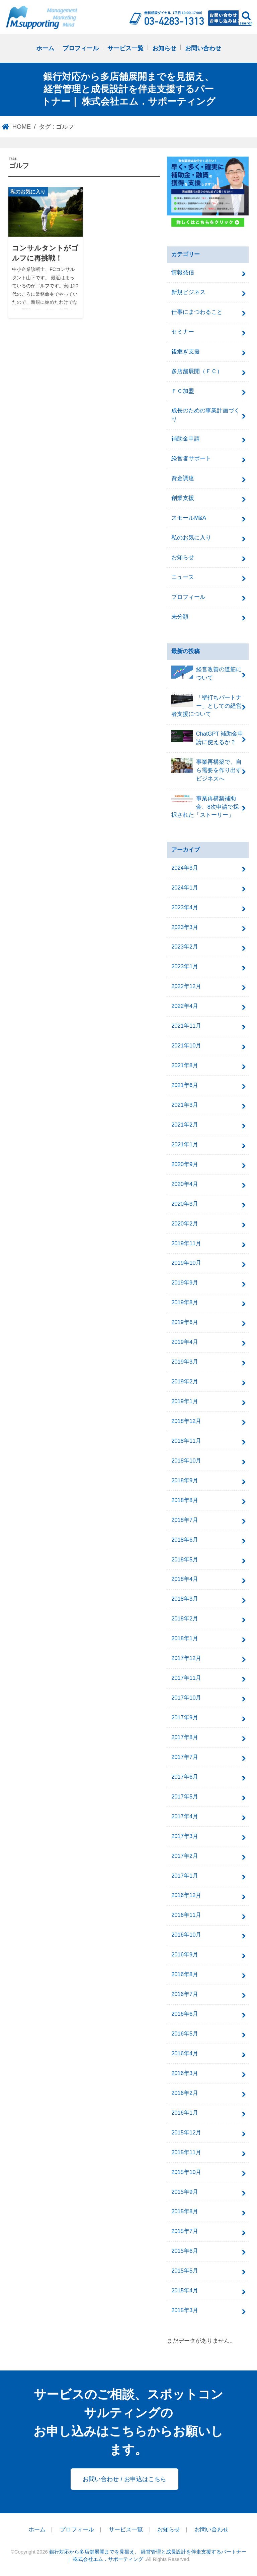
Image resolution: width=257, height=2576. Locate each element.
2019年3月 (184, 1362)
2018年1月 (184, 1638)
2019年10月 (186, 1263)
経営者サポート (191, 458)
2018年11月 (186, 1441)
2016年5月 (184, 2033)
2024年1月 (184, 887)
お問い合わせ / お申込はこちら (124, 2478)
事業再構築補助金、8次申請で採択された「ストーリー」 (205, 806)
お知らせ (164, 48)
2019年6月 (184, 1322)
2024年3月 (184, 868)
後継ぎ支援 (185, 351)
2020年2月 (184, 1223)
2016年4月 (184, 2053)
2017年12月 (186, 1658)
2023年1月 (184, 966)
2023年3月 (184, 927)
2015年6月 (184, 2251)
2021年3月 (184, 1105)
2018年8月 (184, 1500)
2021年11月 (186, 1026)
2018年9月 (184, 1480)
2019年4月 (184, 1342)
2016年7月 (184, 1994)
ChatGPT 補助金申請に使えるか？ (207, 737)
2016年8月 (184, 1974)
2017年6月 (184, 1777)
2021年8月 (184, 1065)
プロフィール (81, 48)
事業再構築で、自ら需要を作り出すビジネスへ (206, 770)
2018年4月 (184, 1579)
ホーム (45, 48)
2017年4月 (184, 1816)
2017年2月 (184, 1856)
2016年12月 (186, 1895)
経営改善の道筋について (206, 673)
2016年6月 (184, 2014)
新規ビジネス (188, 292)
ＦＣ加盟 (182, 391)
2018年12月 (186, 1421)
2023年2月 (184, 946)
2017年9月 (184, 1717)
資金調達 (182, 478)
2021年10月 (186, 1045)
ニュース (182, 577)
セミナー (182, 332)
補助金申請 (185, 439)
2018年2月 (184, 1618)
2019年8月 (184, 1302)
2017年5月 (184, 1796)
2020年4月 (184, 1184)
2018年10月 (186, 1460)
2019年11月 (186, 1243)
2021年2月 (184, 1125)
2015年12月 (186, 2132)
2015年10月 (186, 2172)
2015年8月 (184, 2211)
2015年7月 (184, 2231)
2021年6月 (184, 1085)
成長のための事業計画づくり (205, 414)
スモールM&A (188, 518)
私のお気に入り (191, 537)
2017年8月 (184, 1737)
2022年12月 (186, 986)
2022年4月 (184, 1006)
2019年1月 (184, 1401)
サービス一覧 (125, 48)
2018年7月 (184, 1520)
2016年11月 (186, 1915)
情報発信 (182, 272)
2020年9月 (184, 1164)
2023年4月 (184, 907)
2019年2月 (184, 1381)
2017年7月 (184, 1757)
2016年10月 (186, 1935)
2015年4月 (184, 2290)
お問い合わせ (203, 48)
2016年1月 (184, 2113)
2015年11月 (186, 2152)
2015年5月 (184, 2271)
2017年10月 (186, 1698)
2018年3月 (184, 1599)
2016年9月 (184, 1954)
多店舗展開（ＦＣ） (197, 371)
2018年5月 (184, 1559)
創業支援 (182, 498)
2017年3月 (184, 1836)
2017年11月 (186, 1678)
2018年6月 (184, 1540)
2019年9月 (184, 1282)
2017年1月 (184, 1876)
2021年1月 (184, 1144)
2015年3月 (184, 2310)
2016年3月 (184, 2073)
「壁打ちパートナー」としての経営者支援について (206, 706)
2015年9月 (184, 2192)
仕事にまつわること (197, 312)
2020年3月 (184, 1204)
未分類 (179, 617)
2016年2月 (184, 2093)
